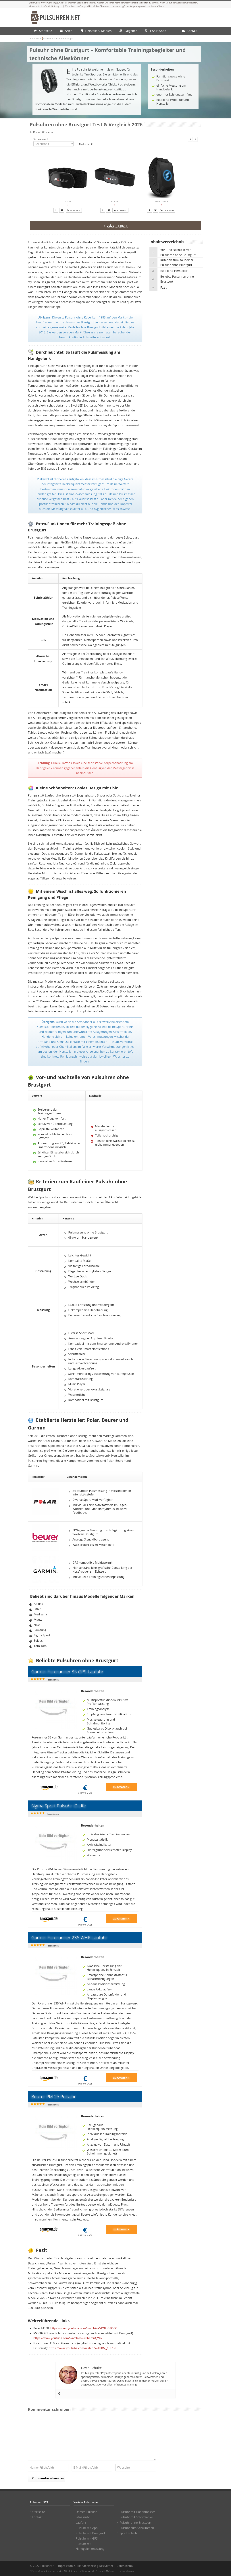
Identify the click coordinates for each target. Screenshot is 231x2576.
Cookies (63, 2)
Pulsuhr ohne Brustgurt (135, 2523)
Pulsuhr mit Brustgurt (90, 2533)
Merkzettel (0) (86, 144)
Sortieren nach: (41, 139)
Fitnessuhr (83, 2517)
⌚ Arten (45, 38)
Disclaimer (106, 2566)
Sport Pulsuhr (129, 2533)
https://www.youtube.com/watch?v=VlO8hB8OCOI (84, 2328)
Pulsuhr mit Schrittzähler (136, 2517)
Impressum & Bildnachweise (76, 2566)
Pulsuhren (34, 38)
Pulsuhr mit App (87, 2528)
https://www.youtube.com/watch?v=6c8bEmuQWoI (68, 2338)
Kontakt (37, 2517)
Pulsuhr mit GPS (87, 2538)
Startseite (38, 2512)
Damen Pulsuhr (86, 2512)
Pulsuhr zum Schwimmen (137, 2528)
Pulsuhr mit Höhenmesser (137, 2512)
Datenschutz (124, 2566)
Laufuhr (81, 2523)
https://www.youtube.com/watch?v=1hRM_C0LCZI (82, 2348)
